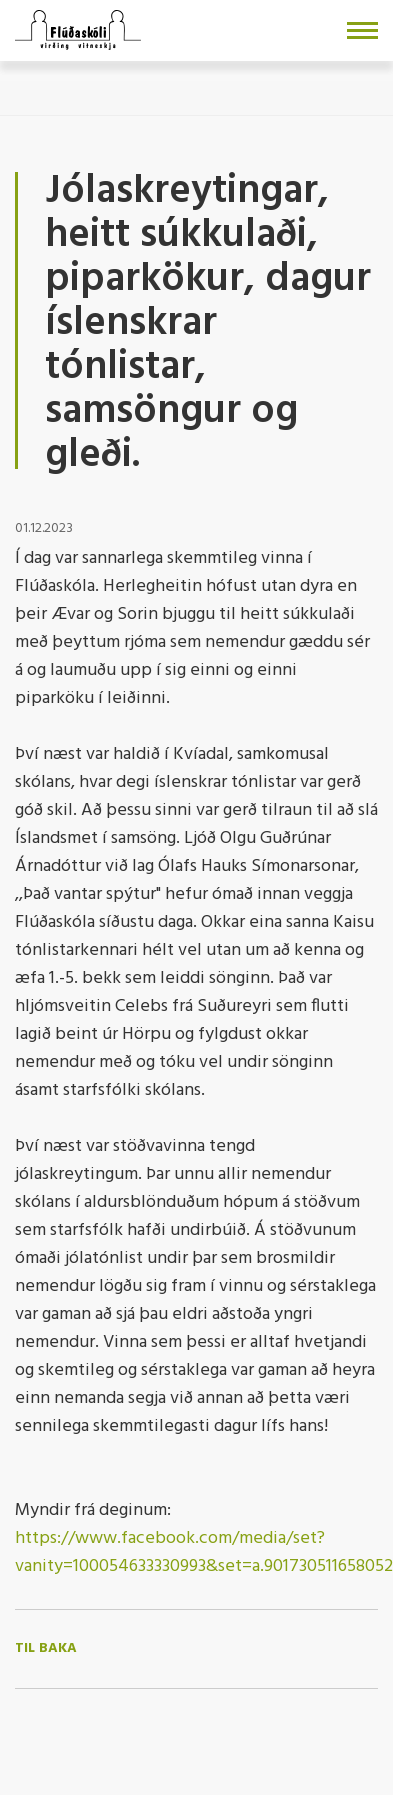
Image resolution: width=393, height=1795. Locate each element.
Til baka (46, 1649)
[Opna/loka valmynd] (362, 30)
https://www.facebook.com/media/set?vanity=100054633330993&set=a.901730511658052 (204, 1552)
